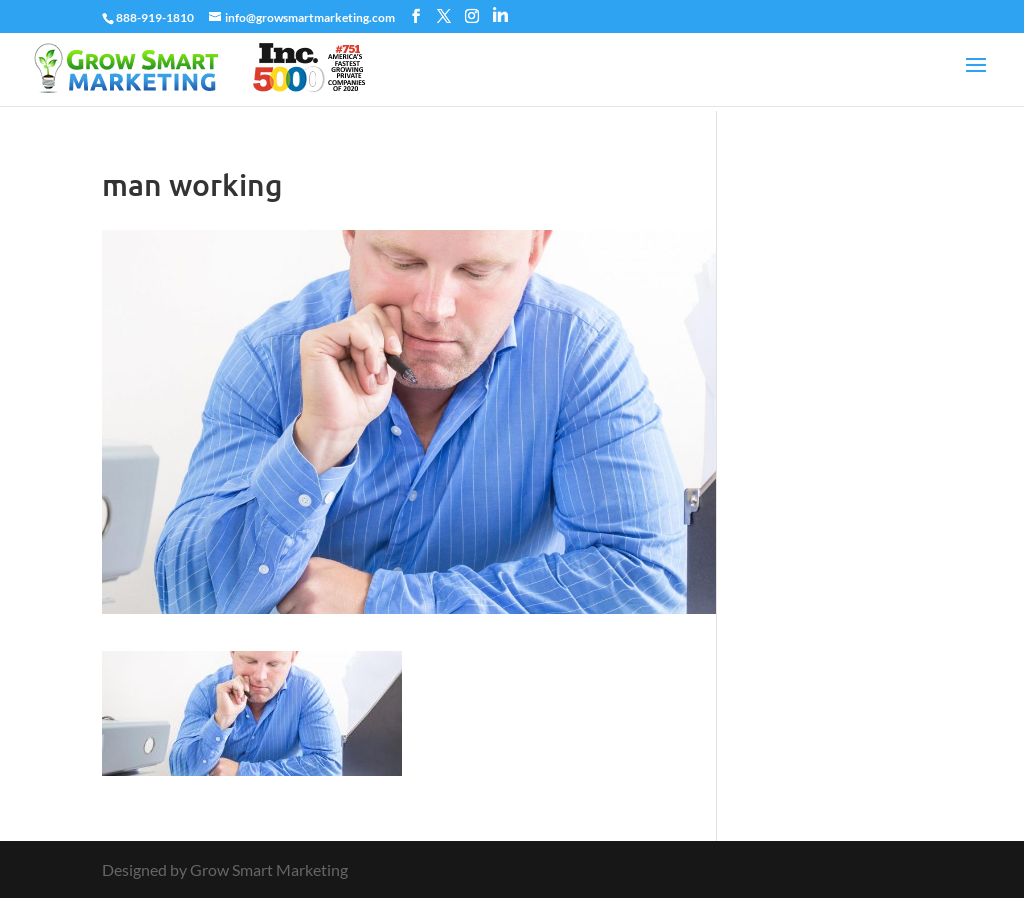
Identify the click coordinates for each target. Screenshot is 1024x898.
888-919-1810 (155, 17)
